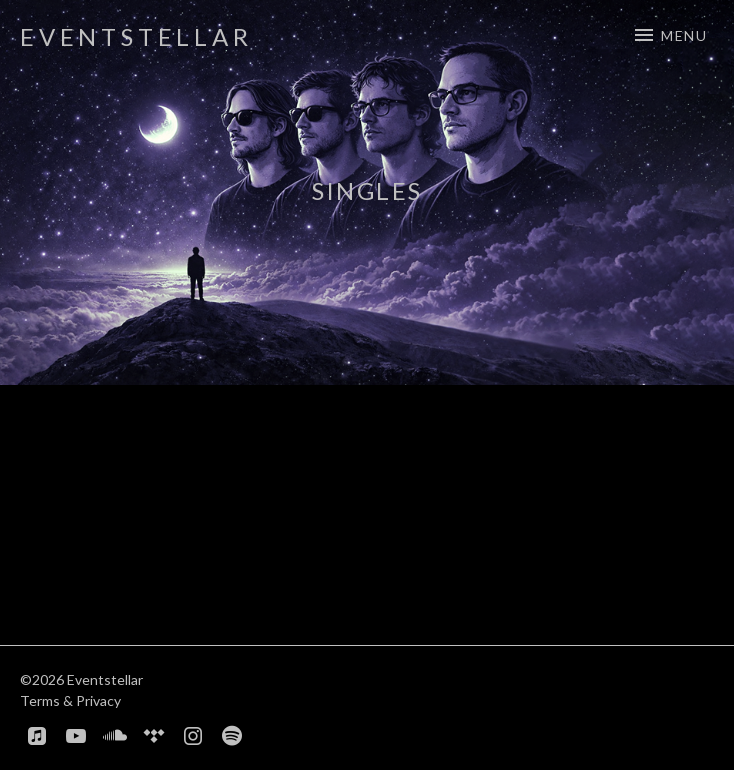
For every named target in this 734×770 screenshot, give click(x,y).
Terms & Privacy (70, 700)
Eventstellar (136, 36)
